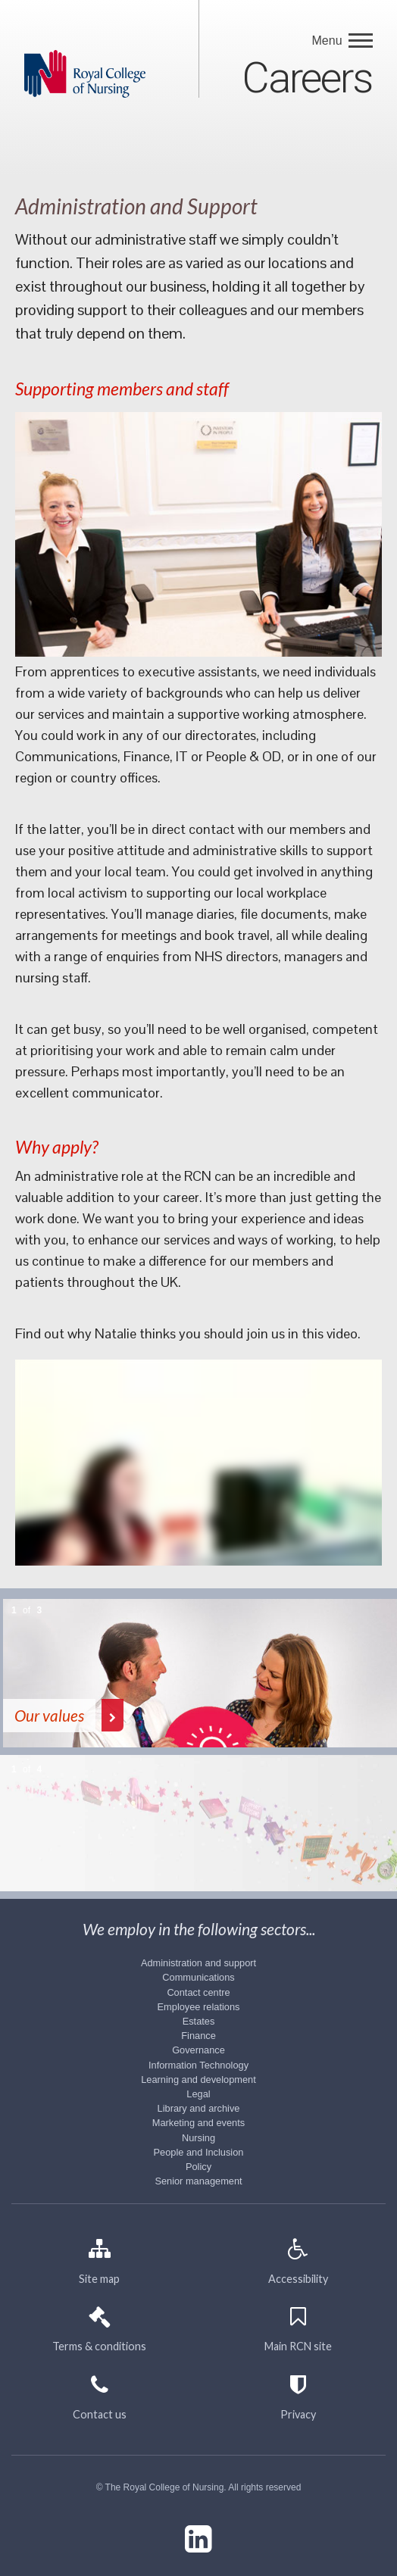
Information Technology (198, 2065)
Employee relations (199, 2006)
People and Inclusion (199, 2152)
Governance (198, 2050)
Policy (198, 2166)
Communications (198, 1977)
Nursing (198, 2138)
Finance (198, 2035)
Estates (199, 2021)
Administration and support (198, 1963)
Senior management (198, 2181)
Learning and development (198, 2079)
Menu (328, 40)
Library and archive (199, 2108)
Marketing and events (198, 2122)
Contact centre (198, 1992)
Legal (198, 2094)
